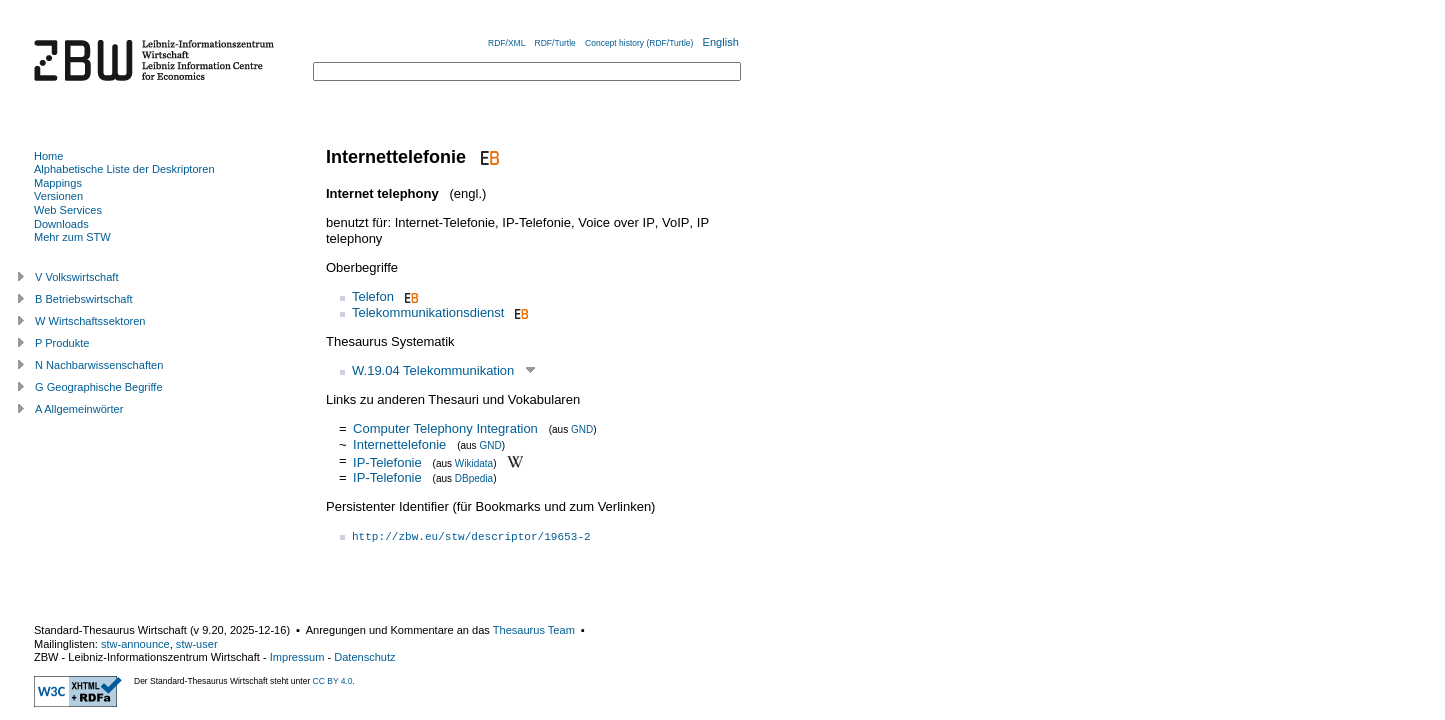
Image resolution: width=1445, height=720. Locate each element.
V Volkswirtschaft (77, 277)
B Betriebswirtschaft (84, 299)
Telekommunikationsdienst (428, 312)
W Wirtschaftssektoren (90, 321)
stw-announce (135, 644)
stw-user (197, 644)
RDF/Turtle (555, 43)
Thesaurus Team (534, 630)
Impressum (297, 657)
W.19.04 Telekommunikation (433, 370)
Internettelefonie (399, 444)
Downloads (61, 224)
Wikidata (474, 462)
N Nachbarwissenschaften (99, 365)
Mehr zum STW (72, 237)
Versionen (58, 196)
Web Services (68, 210)
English (721, 42)
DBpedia (474, 478)
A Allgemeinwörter (79, 409)
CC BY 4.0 (333, 681)
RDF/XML (506, 43)
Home (48, 156)
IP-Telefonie (387, 461)
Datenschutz (364, 657)
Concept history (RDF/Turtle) (639, 43)
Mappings (58, 183)
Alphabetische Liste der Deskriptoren (124, 169)
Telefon (373, 296)
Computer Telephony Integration (445, 428)
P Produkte (62, 343)
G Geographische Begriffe (99, 387)
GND (582, 429)
